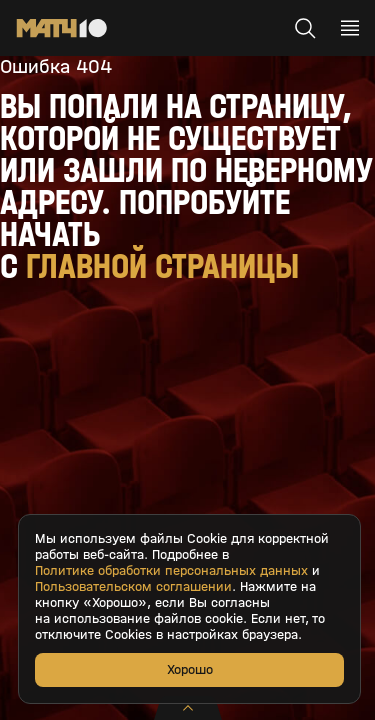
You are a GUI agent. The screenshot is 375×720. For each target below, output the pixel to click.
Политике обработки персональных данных (171, 571)
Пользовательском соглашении (133, 587)
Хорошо (190, 669)
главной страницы (162, 266)
